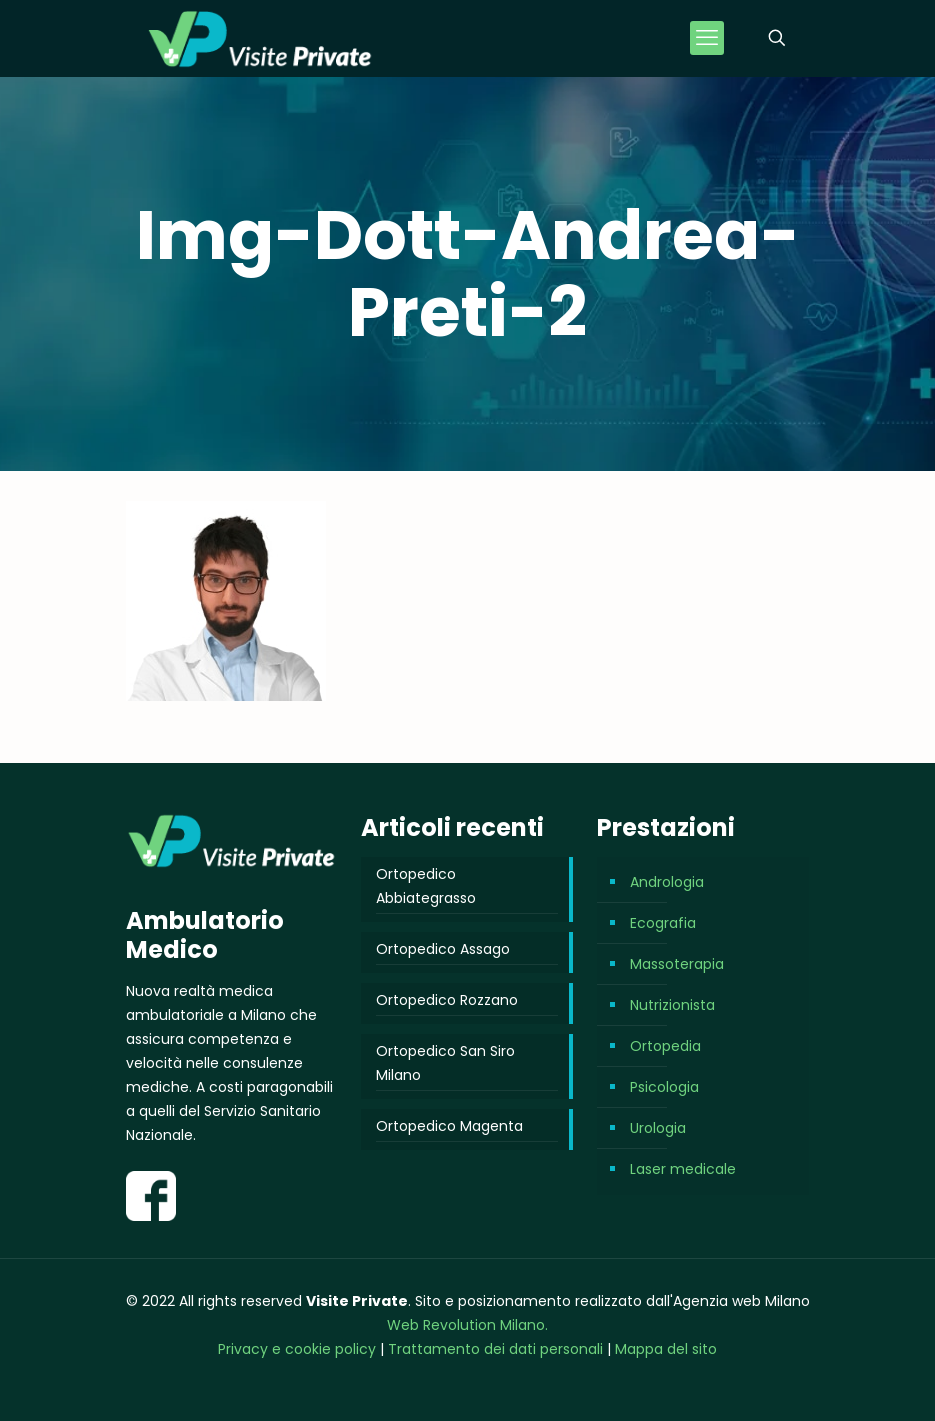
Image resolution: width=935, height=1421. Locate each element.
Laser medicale (683, 1169)
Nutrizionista (672, 1005)
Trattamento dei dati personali (497, 1349)
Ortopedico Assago (443, 949)
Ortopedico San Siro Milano (445, 1063)
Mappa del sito (666, 1349)
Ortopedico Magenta (449, 1126)
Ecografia (663, 923)
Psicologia (664, 1087)
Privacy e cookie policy (297, 1349)
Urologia (658, 1128)
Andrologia (667, 882)
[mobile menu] (707, 38)
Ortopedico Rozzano (447, 1000)
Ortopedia (665, 1046)
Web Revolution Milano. (467, 1325)
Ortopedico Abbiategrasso (426, 886)
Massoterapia (677, 964)
